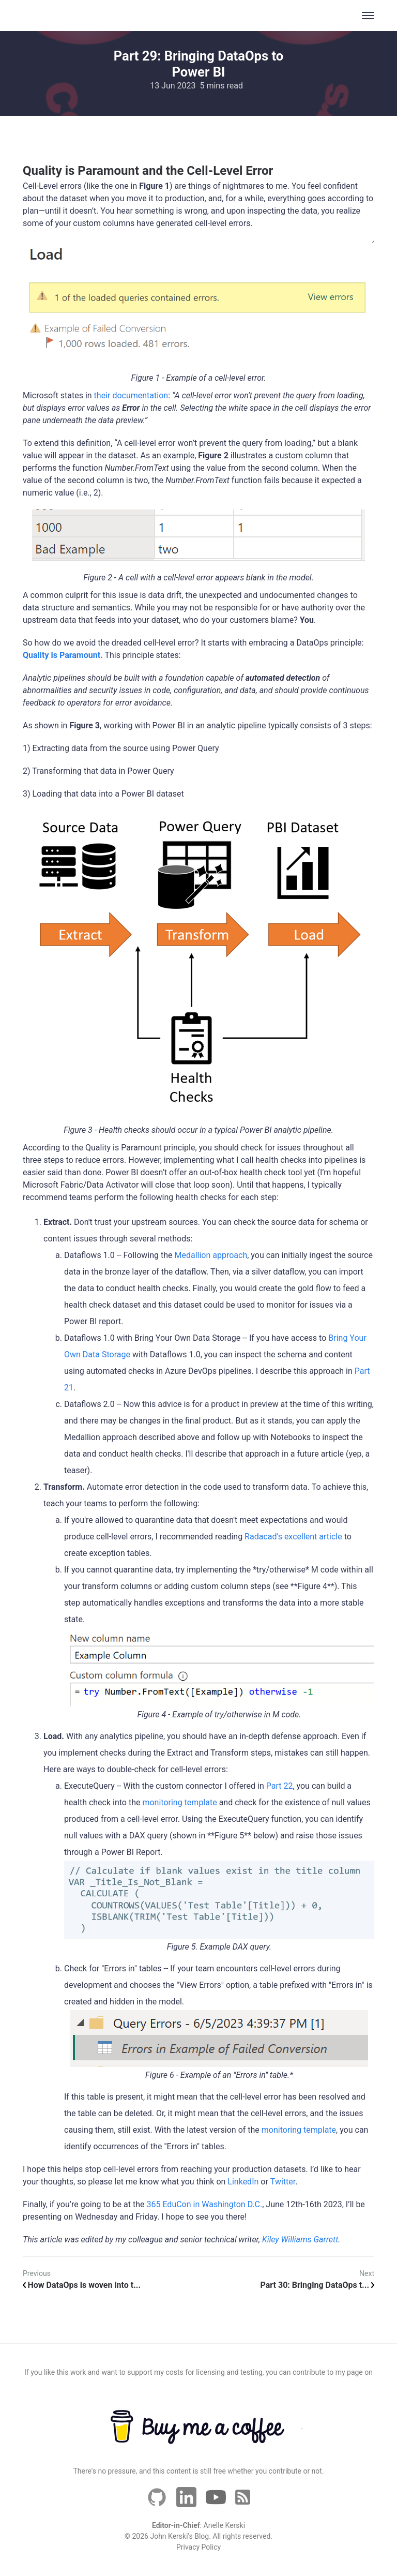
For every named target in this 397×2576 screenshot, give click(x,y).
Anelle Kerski (225, 2525)
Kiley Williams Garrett (300, 2239)
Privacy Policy (198, 2547)
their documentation (131, 395)
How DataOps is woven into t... (82, 2285)
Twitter (282, 2181)
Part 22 (279, 1786)
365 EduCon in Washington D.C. (204, 2204)
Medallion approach (211, 1255)
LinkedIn (242, 2181)
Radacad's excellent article (293, 1536)
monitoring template (179, 1802)
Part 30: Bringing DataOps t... (317, 2285)
